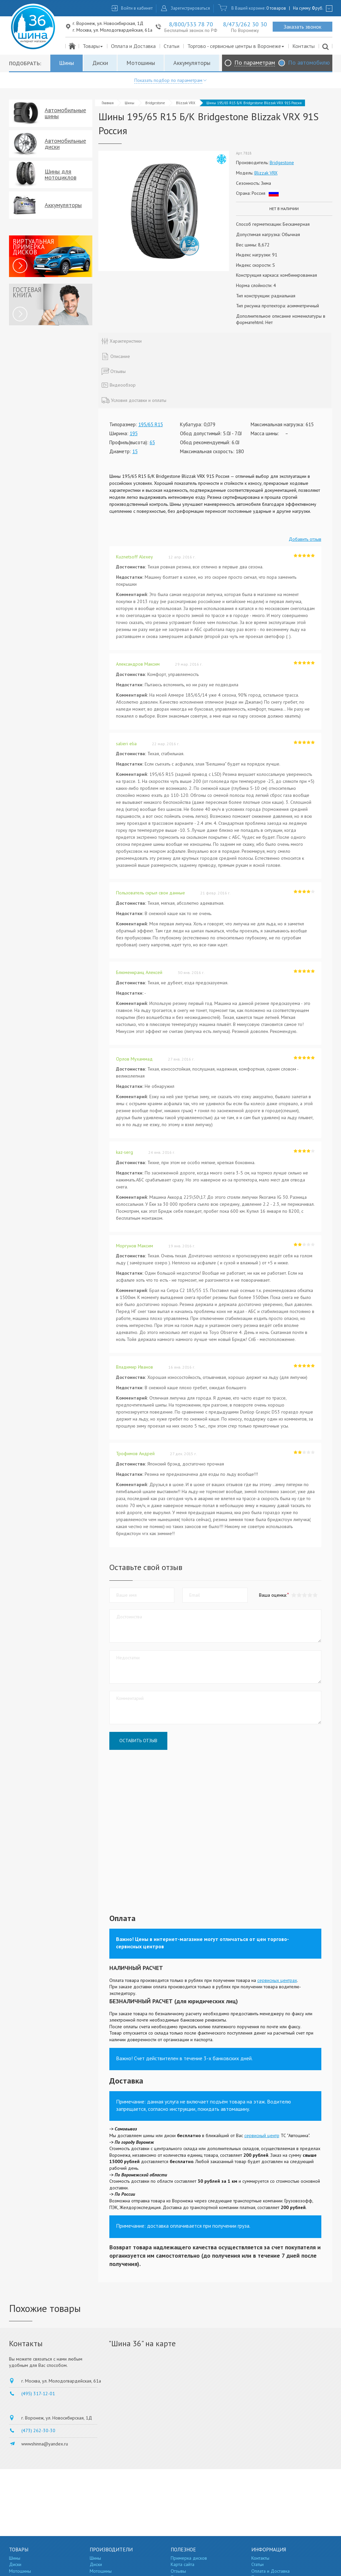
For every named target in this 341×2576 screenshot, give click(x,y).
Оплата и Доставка (133, 46)
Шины (66, 63)
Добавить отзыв (305, 539)
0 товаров (276, 8)
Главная (108, 103)
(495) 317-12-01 (38, 2394)
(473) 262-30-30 (38, 2430)
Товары (93, 46)
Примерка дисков (189, 2558)
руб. (317, 8)
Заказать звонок (302, 26)
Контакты (303, 46)
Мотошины (140, 63)
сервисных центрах (277, 1980)
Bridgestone (155, 103)
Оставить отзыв (138, 1741)
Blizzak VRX (185, 103)
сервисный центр (261, 2135)
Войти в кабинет (137, 8)
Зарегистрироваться (190, 8)
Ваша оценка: (273, 1595)
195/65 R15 (150, 424)
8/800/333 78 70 (191, 24)
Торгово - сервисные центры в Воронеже (236, 46)
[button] (315, 1595)
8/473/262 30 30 (245, 24)
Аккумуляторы (191, 63)
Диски (100, 63)
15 (135, 451)
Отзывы (178, 2571)
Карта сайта (182, 2564)
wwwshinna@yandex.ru (44, 2444)
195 (134, 433)
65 (152, 442)
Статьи (171, 46)
